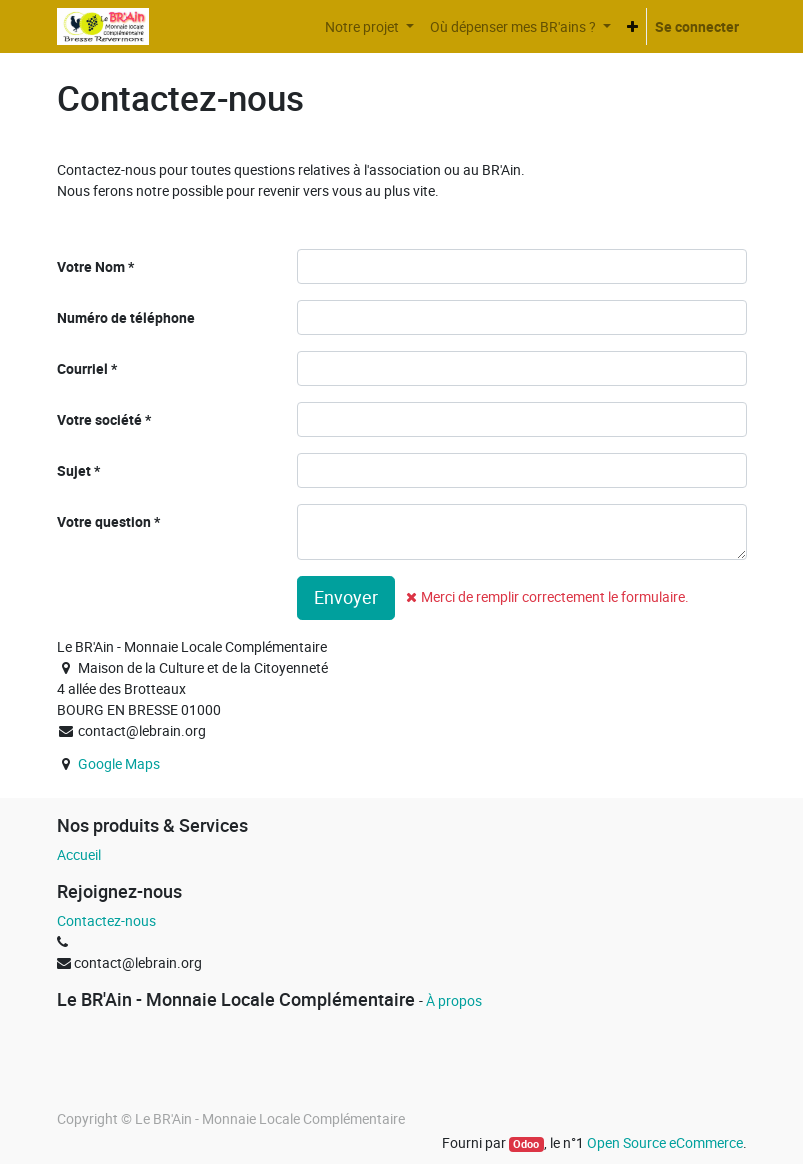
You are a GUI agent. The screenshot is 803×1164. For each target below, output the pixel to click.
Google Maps (119, 763)
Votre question (104, 521)
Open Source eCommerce (665, 1142)
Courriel (82, 368)
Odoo (526, 1144)
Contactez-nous (106, 920)
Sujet (74, 470)
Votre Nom (91, 266)
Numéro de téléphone (126, 317)
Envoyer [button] (346, 597)
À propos (454, 1000)
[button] (632, 26)
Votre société (99, 419)
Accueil (79, 854)
